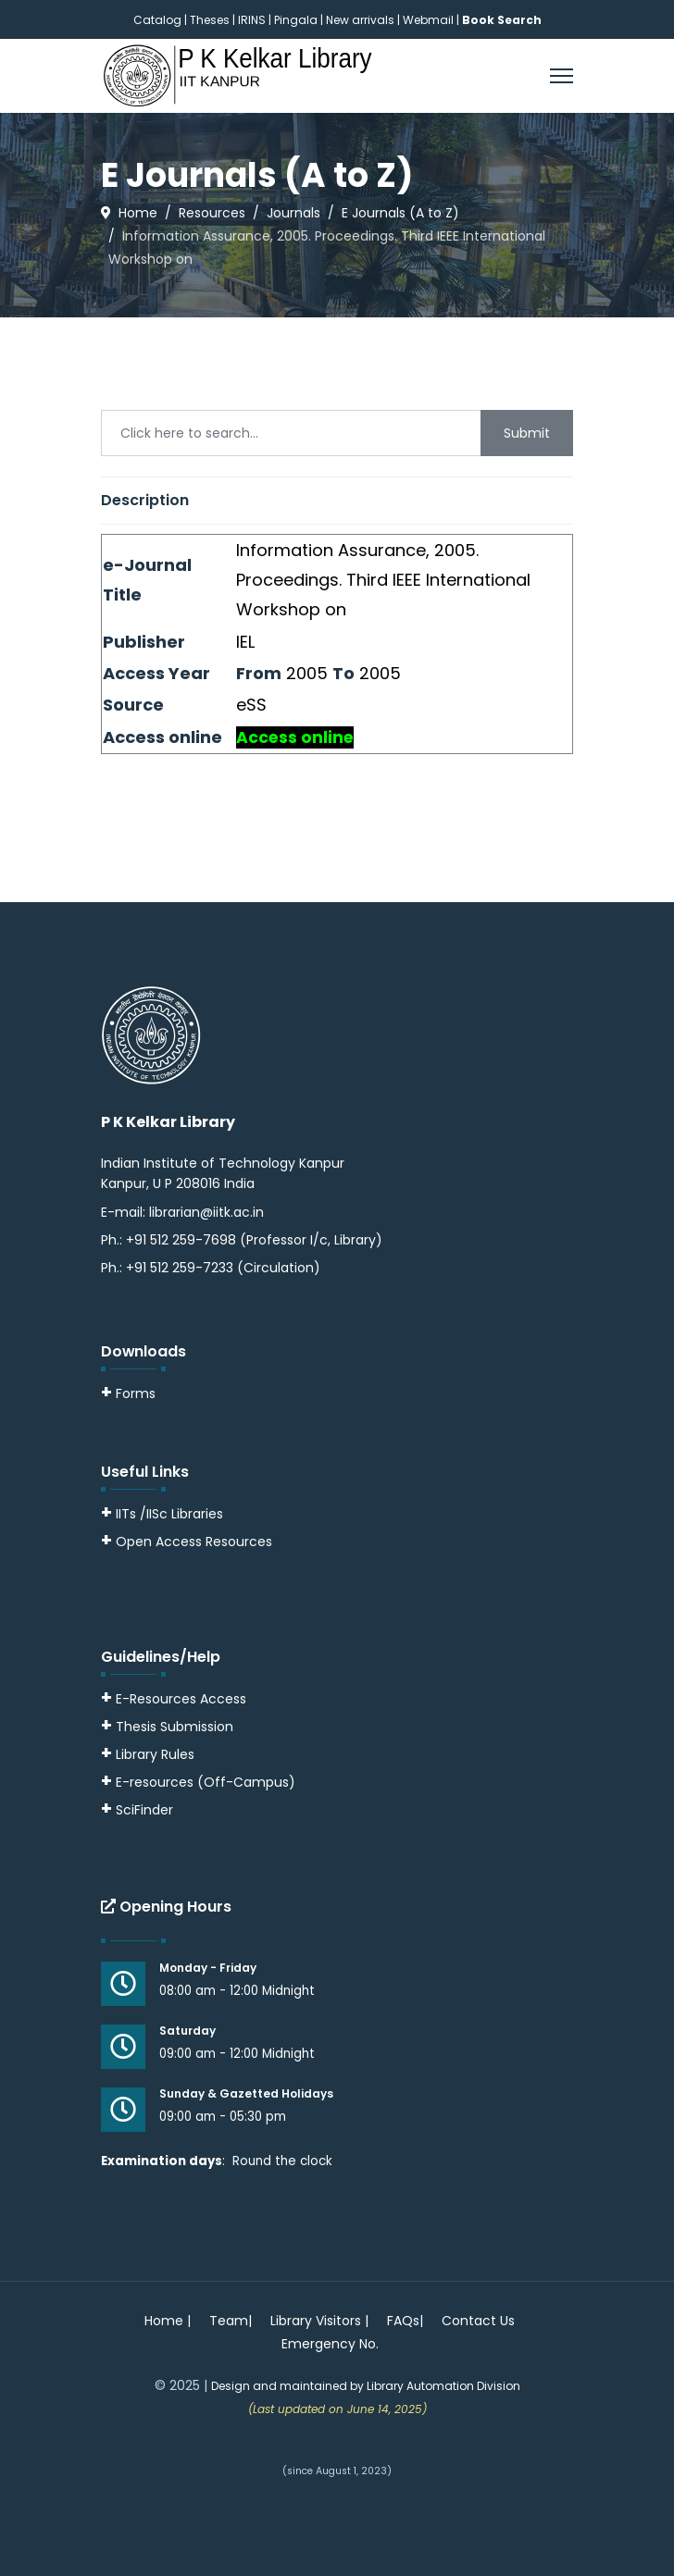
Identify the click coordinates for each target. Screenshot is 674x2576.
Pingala (296, 20)
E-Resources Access (181, 1699)
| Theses (206, 20)
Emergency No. (330, 2343)
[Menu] (561, 76)
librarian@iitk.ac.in (206, 1212)
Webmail (428, 20)
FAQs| (405, 2320)
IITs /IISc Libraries (169, 1514)
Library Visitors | (319, 2320)
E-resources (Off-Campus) (205, 1782)
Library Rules (147, 1754)
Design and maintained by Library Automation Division (365, 2386)
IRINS (253, 20)
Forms (128, 1393)
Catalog (157, 20)
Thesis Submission (174, 1726)
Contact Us (478, 2320)
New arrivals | (364, 20)
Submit (527, 433)
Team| (230, 2320)
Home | (167, 2320)
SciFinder (137, 1810)
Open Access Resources (194, 1541)
